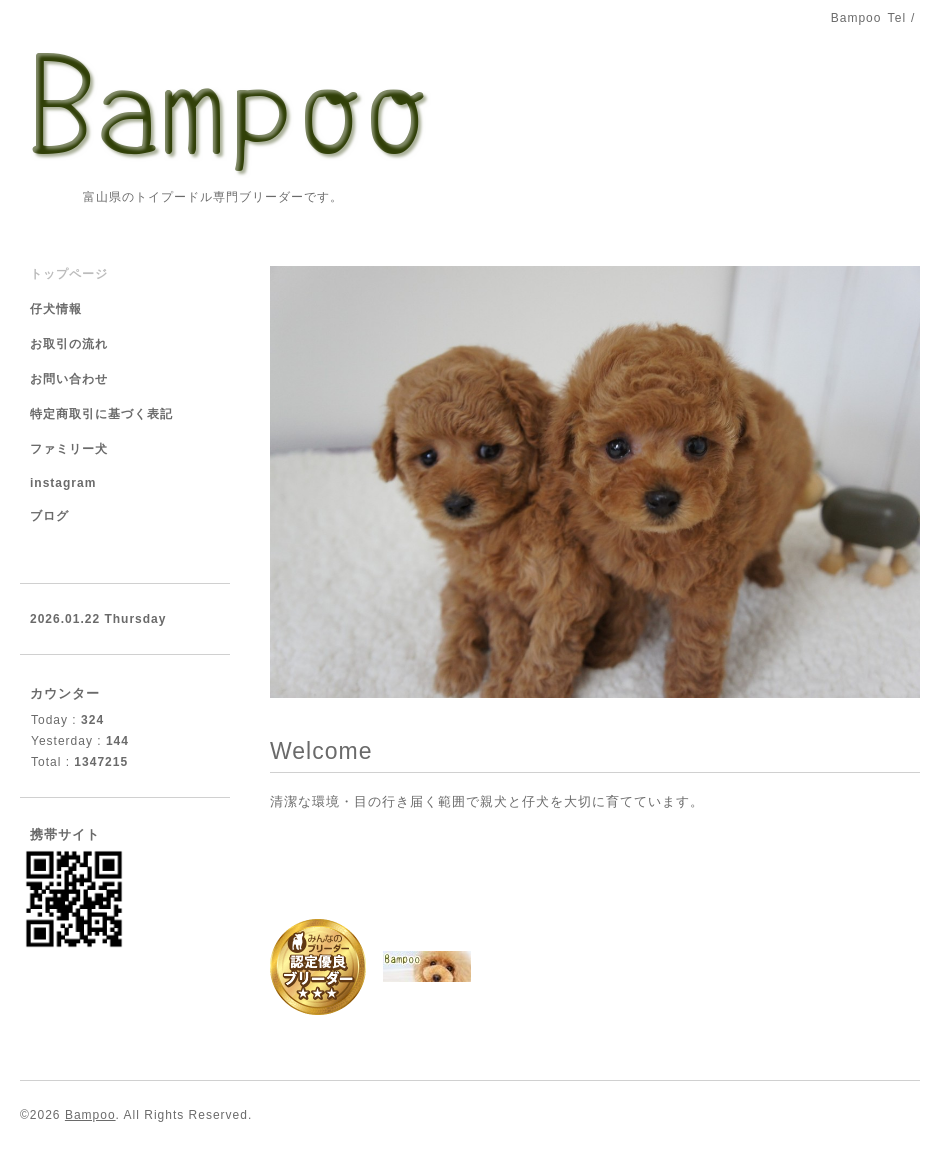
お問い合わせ (69, 379)
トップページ (69, 274)
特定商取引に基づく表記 (101, 414)
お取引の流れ (69, 344)
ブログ (49, 516)
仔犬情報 (56, 309)
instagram (63, 483)
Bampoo (90, 1115)
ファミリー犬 (69, 449)
